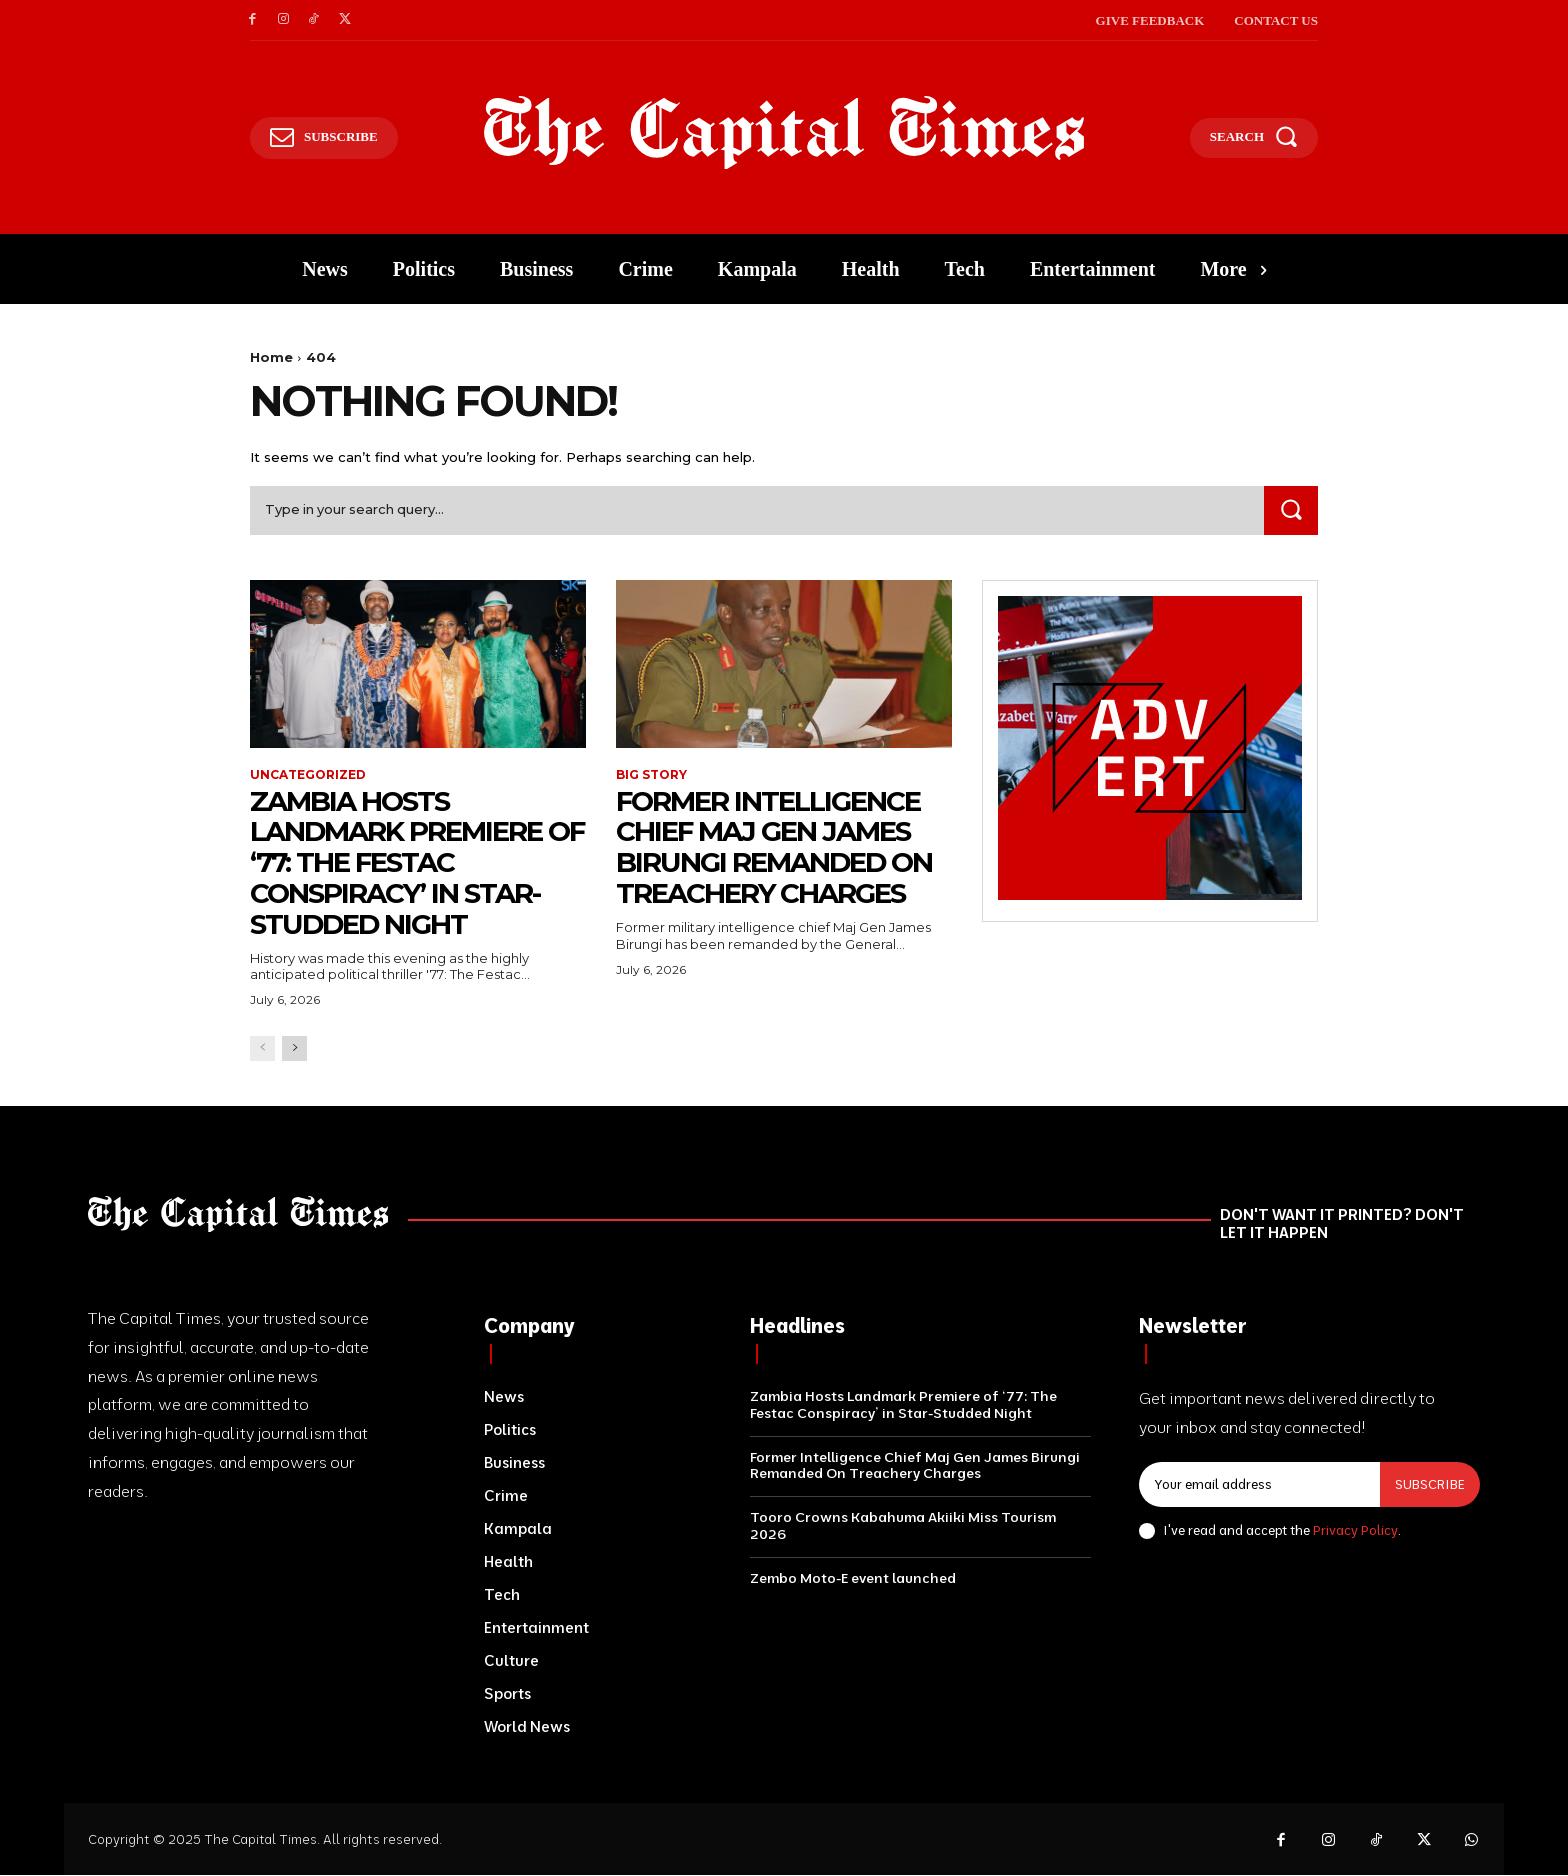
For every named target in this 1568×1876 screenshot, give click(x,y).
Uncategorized (308, 775)
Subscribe (1430, 1484)
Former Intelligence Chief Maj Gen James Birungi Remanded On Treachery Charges (776, 847)
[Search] (1291, 510)
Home (271, 357)
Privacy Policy (1355, 1530)
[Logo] (784, 133)
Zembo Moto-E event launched (853, 1578)
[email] (1259, 1485)
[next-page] (294, 1048)
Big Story (651, 775)
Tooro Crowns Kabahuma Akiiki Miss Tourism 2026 (903, 1525)
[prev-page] (262, 1048)
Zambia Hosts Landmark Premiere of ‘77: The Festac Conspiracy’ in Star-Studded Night (397, 862)
